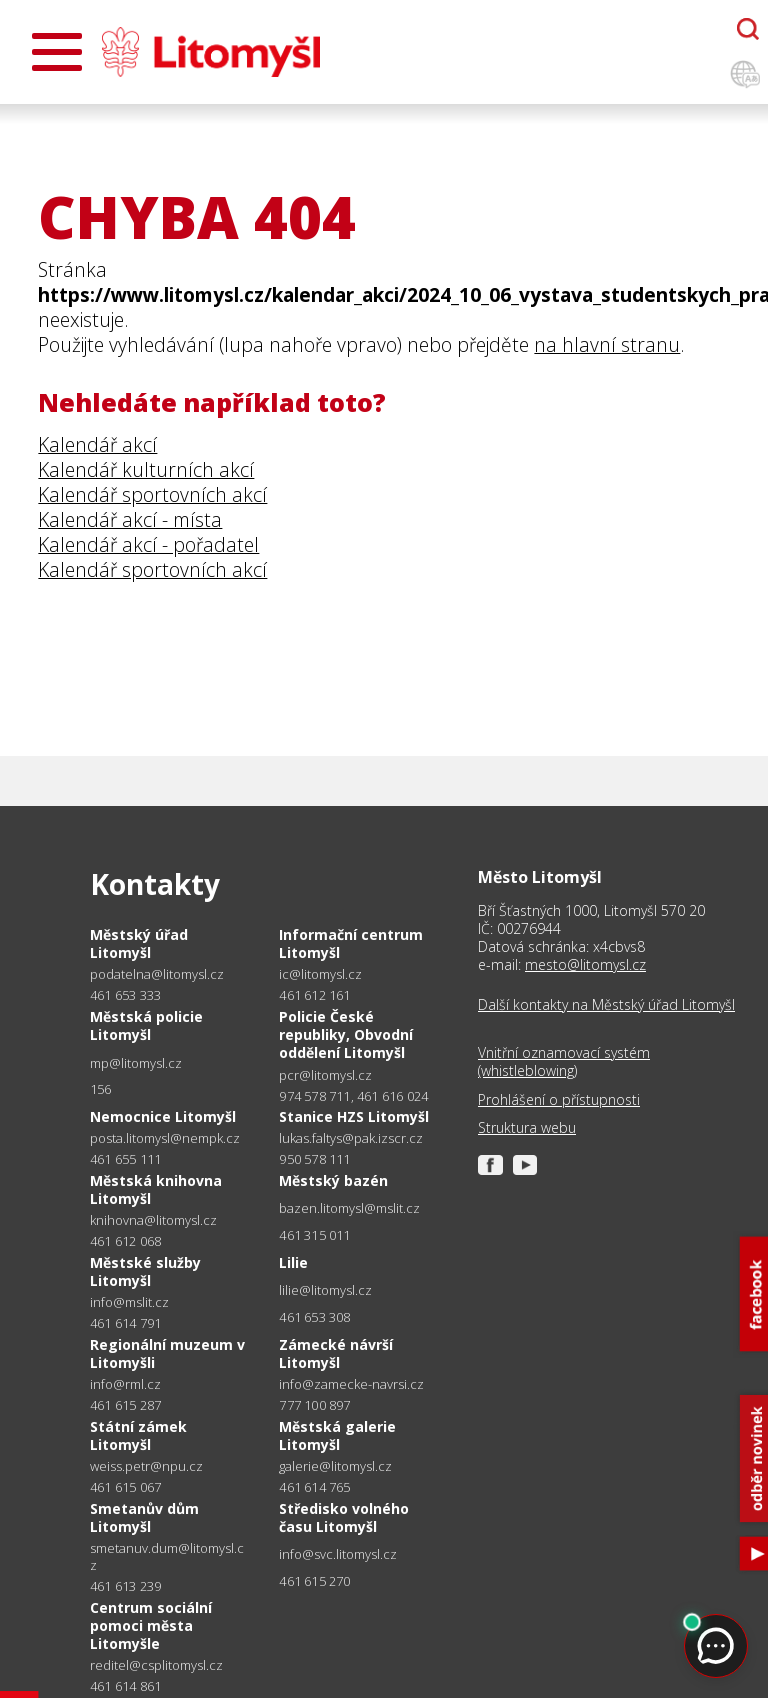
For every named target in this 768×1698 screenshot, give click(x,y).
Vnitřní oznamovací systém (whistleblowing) (564, 1062)
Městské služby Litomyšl (145, 1271)
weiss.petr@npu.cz (146, 1466)
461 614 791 (125, 1323)
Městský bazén (333, 1180)
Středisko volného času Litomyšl (344, 1517)
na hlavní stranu (607, 344)
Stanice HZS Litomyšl (354, 1116)
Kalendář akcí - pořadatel (148, 544)
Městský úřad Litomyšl (139, 943)
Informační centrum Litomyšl (351, 943)
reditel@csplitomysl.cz (156, 1665)
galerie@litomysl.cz (335, 1466)
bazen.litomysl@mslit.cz (349, 1208)
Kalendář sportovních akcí (152, 494)
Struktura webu (527, 1128)
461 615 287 (125, 1405)
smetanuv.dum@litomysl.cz (167, 1557)
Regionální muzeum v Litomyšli (167, 1353)
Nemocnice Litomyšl (163, 1116)
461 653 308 (314, 1317)
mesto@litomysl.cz (585, 964)
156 (101, 1089)
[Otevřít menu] (57, 52)
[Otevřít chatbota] (748, 29)
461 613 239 (125, 1586)
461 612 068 (125, 1241)
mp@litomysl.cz (136, 1063)
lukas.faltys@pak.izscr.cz (351, 1138)
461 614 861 (125, 1686)
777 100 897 (314, 1405)
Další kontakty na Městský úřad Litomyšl (606, 1005)
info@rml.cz (125, 1384)
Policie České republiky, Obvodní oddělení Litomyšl (346, 1034)
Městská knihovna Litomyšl (156, 1189)
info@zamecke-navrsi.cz (351, 1384)
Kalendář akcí (97, 444)
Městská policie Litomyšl (146, 1025)
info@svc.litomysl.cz (338, 1554)
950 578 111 (314, 1159)
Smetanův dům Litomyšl (144, 1517)
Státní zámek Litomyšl (138, 1435)
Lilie (293, 1262)
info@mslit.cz (129, 1302)
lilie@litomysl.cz (325, 1290)
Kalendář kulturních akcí (146, 469)
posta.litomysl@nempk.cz (165, 1138)
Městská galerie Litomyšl (337, 1435)
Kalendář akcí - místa (130, 519)
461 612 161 (314, 995)
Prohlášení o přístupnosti (559, 1100)
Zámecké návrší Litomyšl (336, 1353)
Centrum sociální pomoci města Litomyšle (151, 1625)
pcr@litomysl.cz (325, 1075)
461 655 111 (125, 1159)
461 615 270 (314, 1581)
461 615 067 (125, 1487)
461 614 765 (314, 1487)
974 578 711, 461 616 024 (353, 1096)
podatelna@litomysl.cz (157, 974)
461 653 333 (125, 995)
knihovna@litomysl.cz (153, 1220)
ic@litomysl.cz (320, 974)
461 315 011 (314, 1235)
